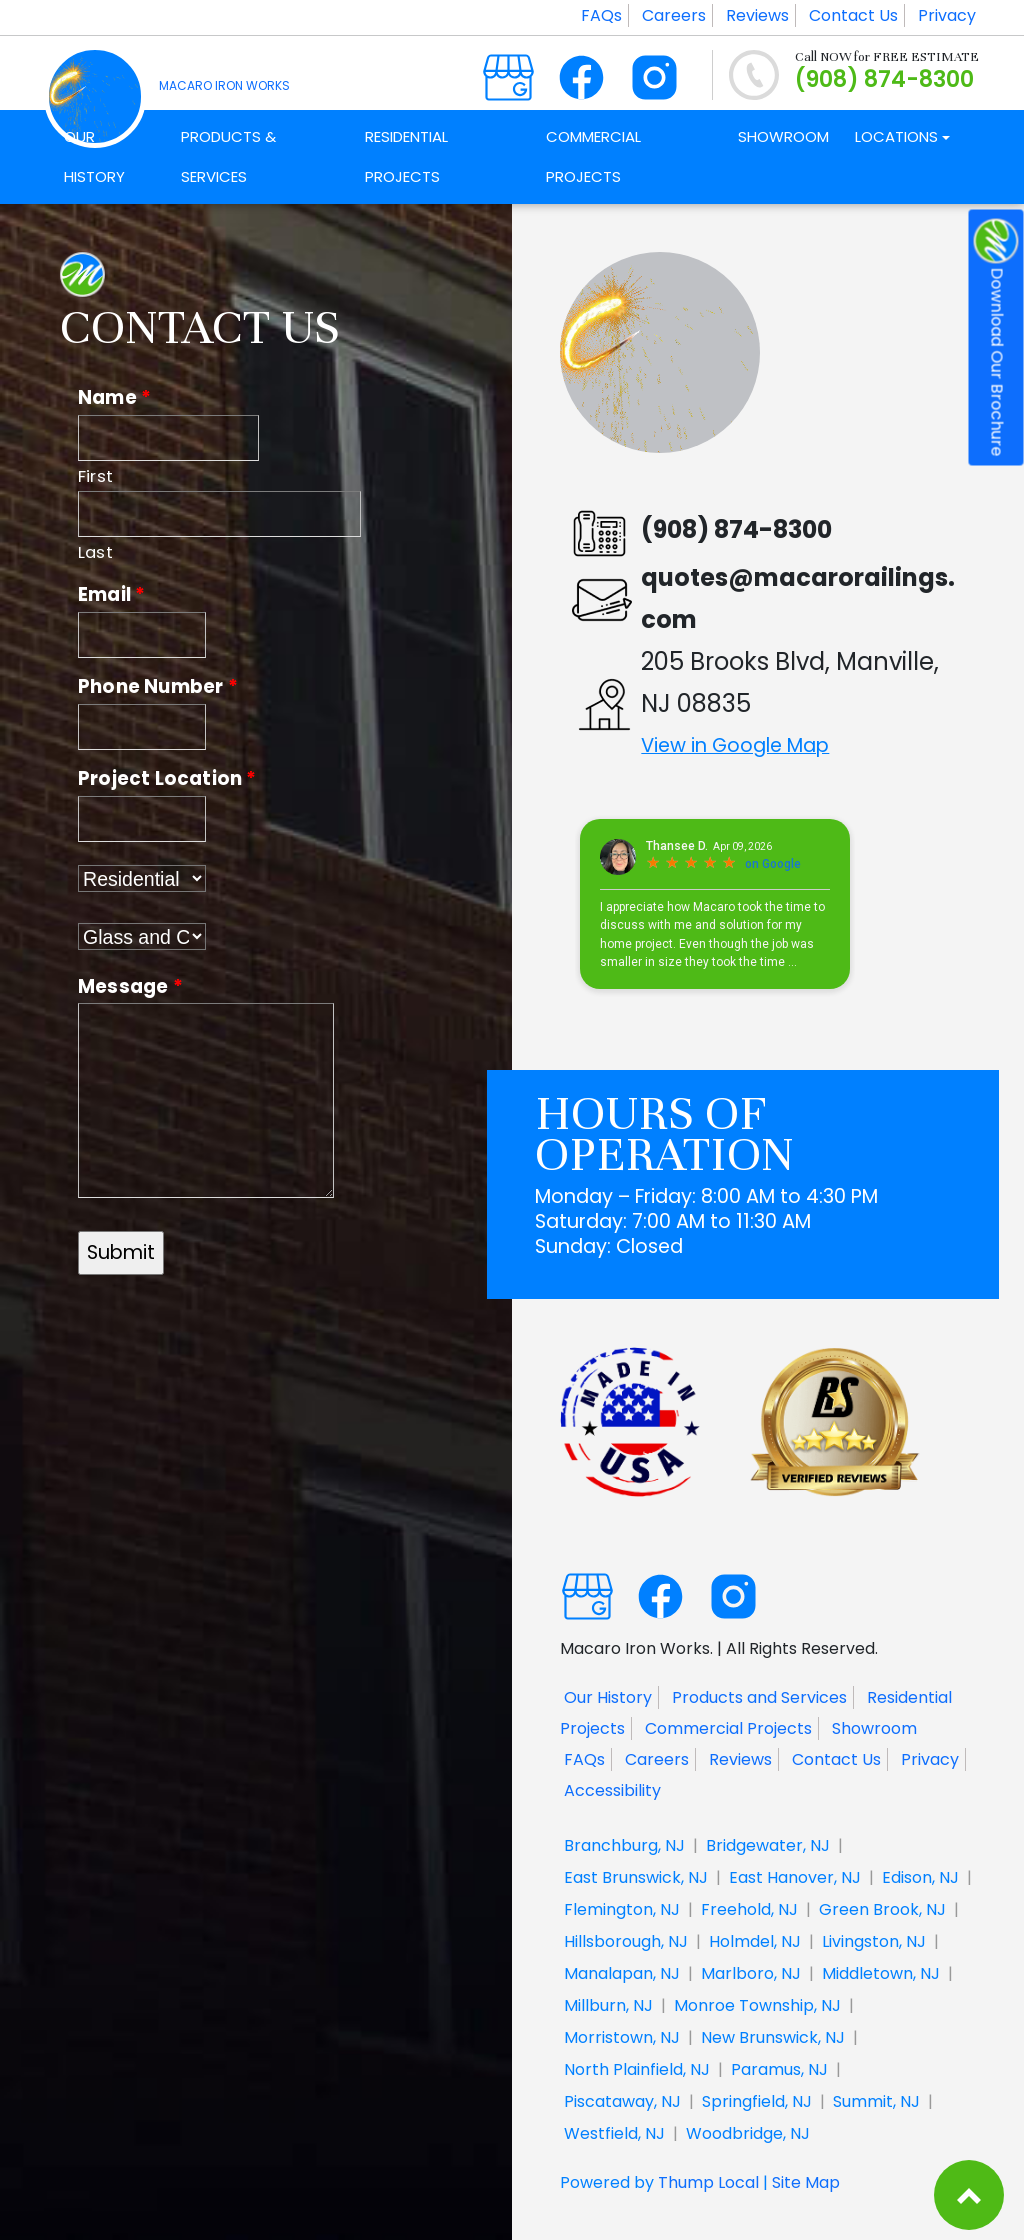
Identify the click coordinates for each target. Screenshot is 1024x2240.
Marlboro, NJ (751, 1973)
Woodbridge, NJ (748, 2133)
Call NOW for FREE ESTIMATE (887, 57)
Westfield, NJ (614, 2133)
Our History (608, 1697)
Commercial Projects (728, 1728)
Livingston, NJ (874, 1941)
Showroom (874, 1728)
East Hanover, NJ (795, 1877)
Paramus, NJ (779, 2069)
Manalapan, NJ (622, 1973)
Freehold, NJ (749, 1909)
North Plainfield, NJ (637, 2069)
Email (111, 594)
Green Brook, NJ (882, 1909)
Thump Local (708, 2182)
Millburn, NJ (608, 2005)
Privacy (947, 15)
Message (130, 986)
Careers (674, 15)
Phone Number (158, 686)
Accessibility (612, 1790)
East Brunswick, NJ (636, 1877)
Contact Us (853, 15)
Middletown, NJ (881, 1973)
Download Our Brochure (996, 338)
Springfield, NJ (757, 2101)
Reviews (757, 15)
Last (95, 552)
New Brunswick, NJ (773, 2037)
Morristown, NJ (622, 2037)
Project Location (167, 778)
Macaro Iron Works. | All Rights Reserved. (719, 1647)
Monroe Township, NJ (757, 2005)
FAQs (601, 15)
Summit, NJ (876, 2101)
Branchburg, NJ (624, 1845)
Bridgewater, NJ (768, 1845)
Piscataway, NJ (622, 2101)
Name (114, 397)
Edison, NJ (920, 1877)
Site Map (806, 2182)
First (95, 476)
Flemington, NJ (622, 1909)
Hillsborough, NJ (626, 1941)
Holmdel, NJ (755, 1941)
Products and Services (759, 1697)
